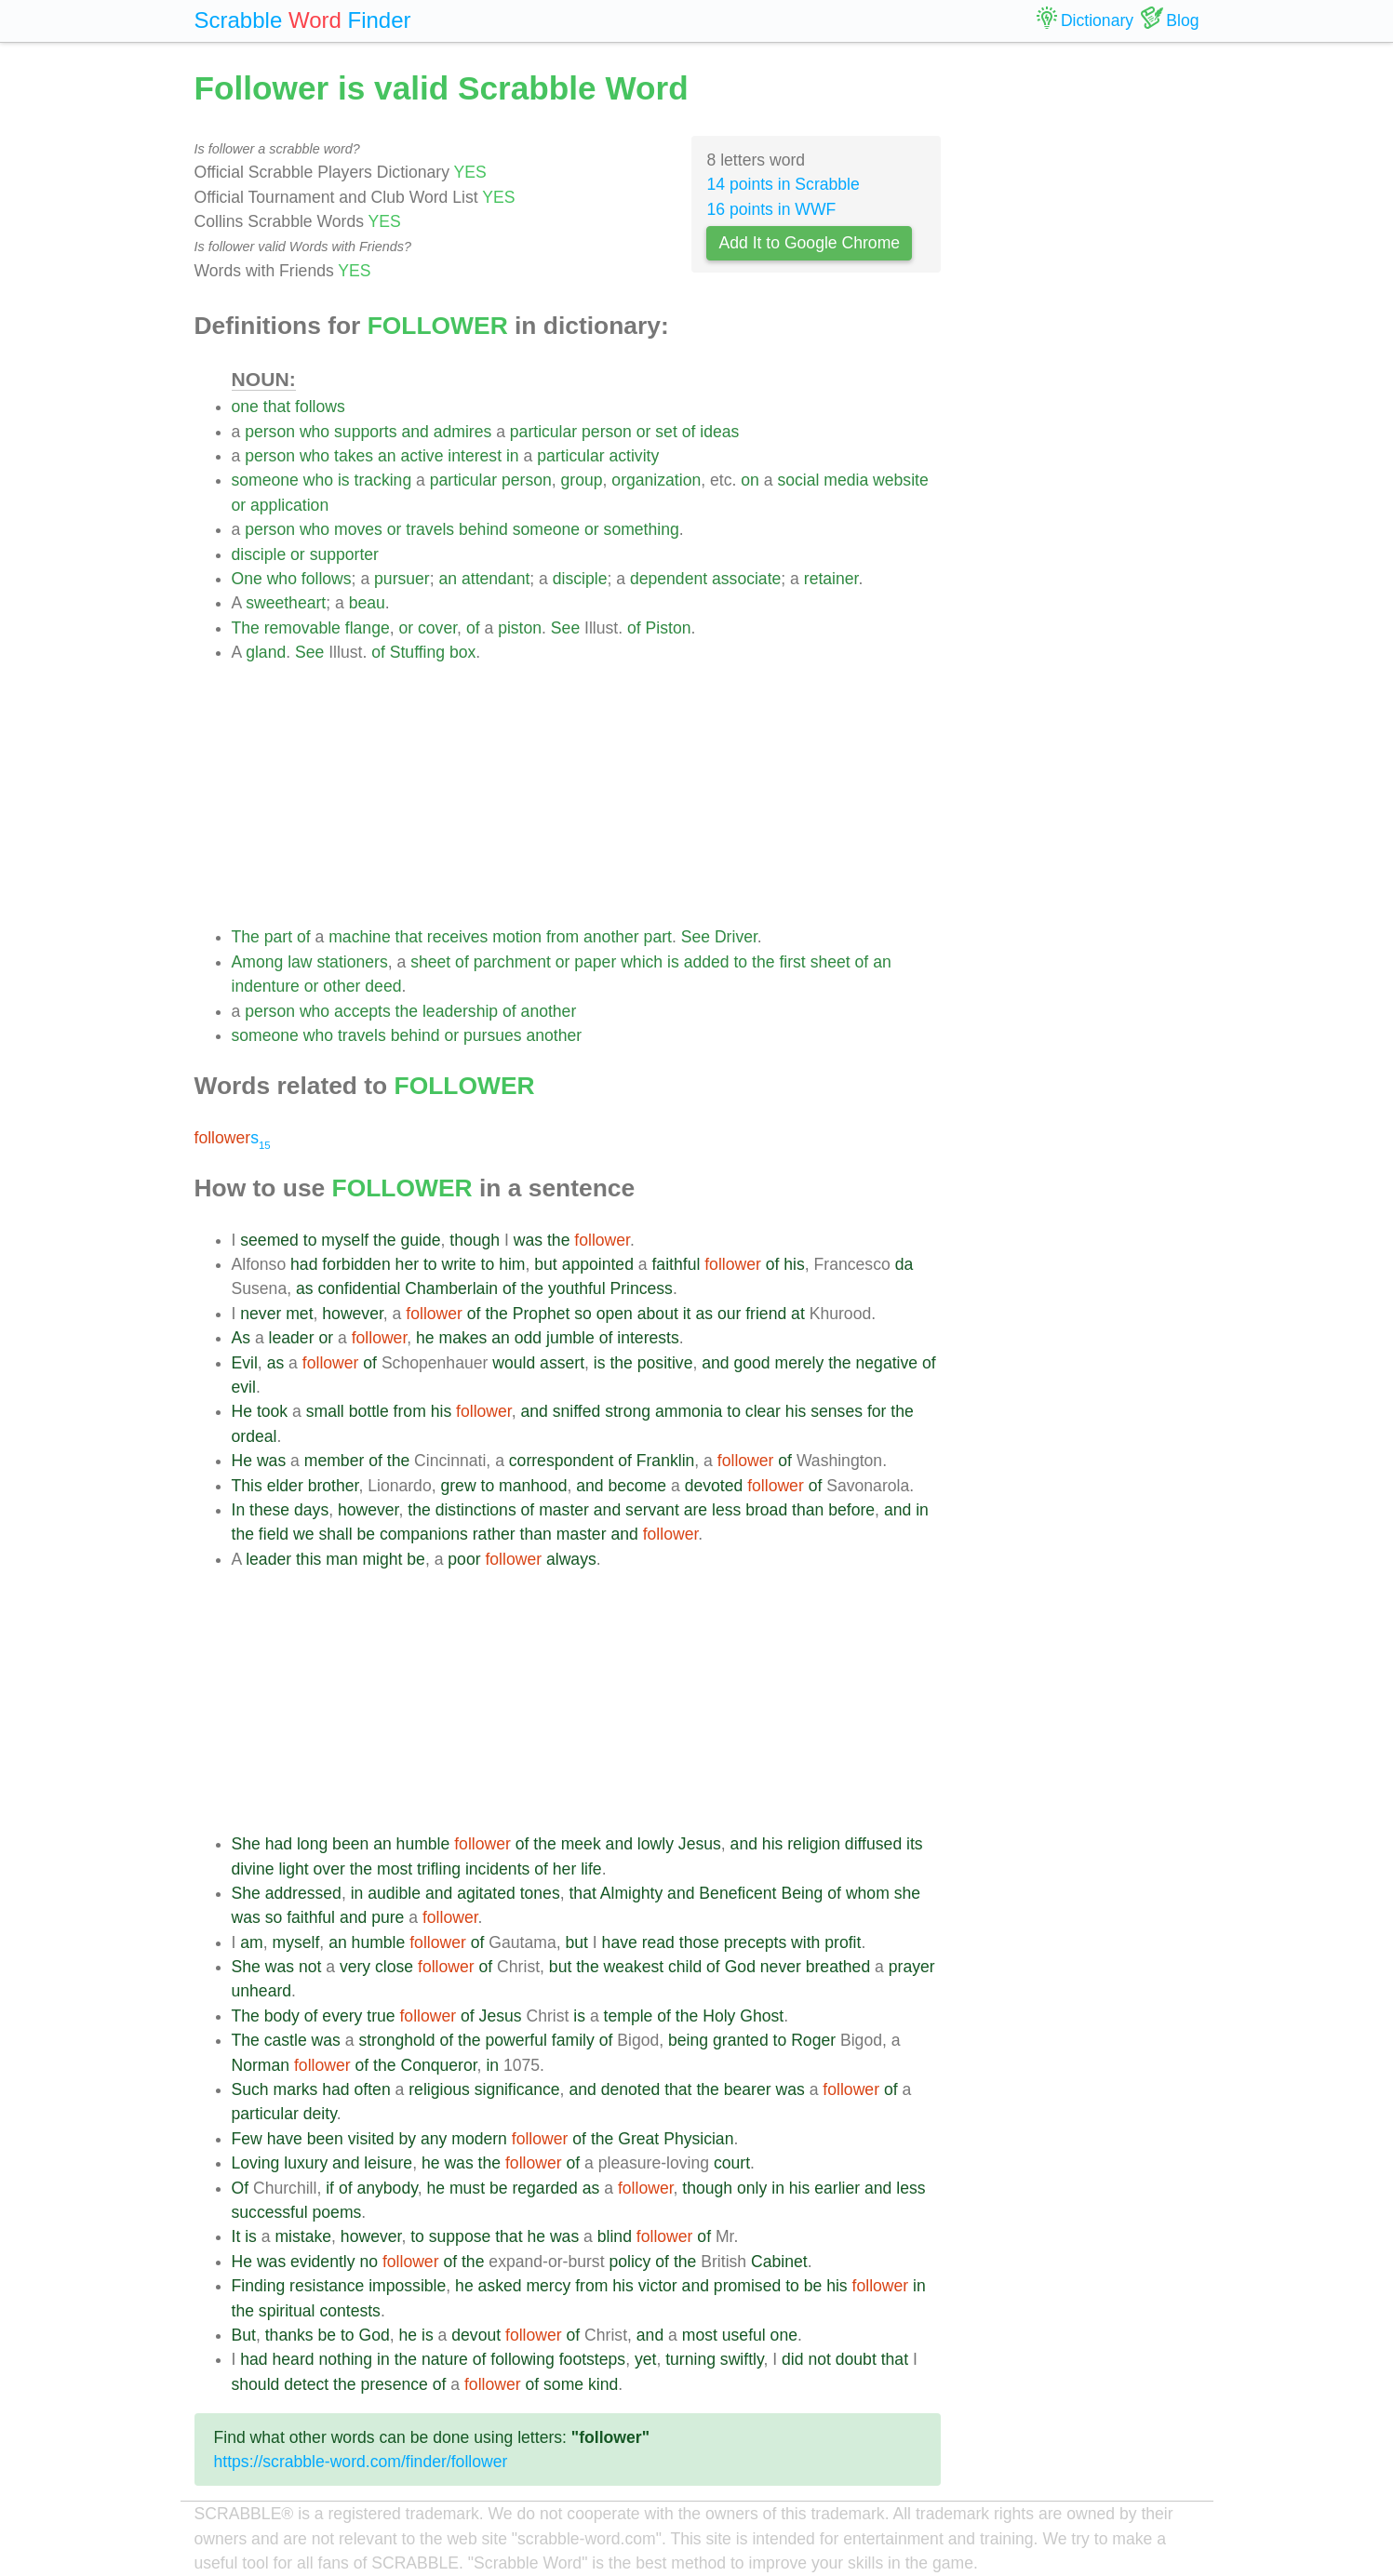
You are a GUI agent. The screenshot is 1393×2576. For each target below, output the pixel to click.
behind (483, 529)
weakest (634, 1966)
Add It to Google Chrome (809, 243)
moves (358, 529)
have (619, 1942)
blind (614, 2236)
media (846, 480)
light (293, 1869)
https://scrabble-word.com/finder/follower (361, 2461)
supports (365, 431)
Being (802, 1893)
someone (265, 480)
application (289, 505)
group (582, 480)
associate (746, 578)
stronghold (396, 2040)
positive (665, 1363)
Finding (259, 2285)
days (311, 1510)
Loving (256, 2163)
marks (296, 2089)
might (382, 1559)
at (798, 1313)
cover (437, 628)
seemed (269, 1240)
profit (842, 1942)
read (658, 1942)
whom (868, 1893)
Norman (261, 2065)
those (699, 1942)
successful (270, 2212)
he (425, 1337)
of (689, 431)
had (303, 1264)
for (877, 1411)
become (637, 1485)
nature (445, 2359)
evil (244, 1387)
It (236, 2236)
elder (285, 1485)
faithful (675, 1264)
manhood (533, 1485)
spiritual (287, 2311)
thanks (289, 2335)
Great (638, 2138)
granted (741, 2040)
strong (627, 1411)
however (352, 1313)
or (643, 431)
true (381, 2016)
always (571, 1559)
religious (439, 2089)
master (564, 1510)
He (242, 1411)
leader (292, 1337)
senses (836, 1411)
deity (320, 2113)
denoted (631, 2089)
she (907, 1893)
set (665, 431)
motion (517, 937)
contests (350, 2311)
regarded (544, 2188)
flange (367, 628)
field (273, 1534)
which (642, 962)
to (740, 962)
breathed (838, 1966)
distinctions (475, 1510)
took (272, 1411)
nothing (345, 2359)
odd (528, 1337)
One (247, 578)
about (657, 1313)
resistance (326, 2285)
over (329, 1869)
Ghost (762, 2016)
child (685, 1966)
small (325, 1411)
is (344, 480)
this (308, 1559)
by (407, 2138)
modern (479, 2138)
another (611, 937)
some (563, 2384)
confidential (358, 1288)
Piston (668, 628)
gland (266, 652)
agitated (486, 1893)
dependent (668, 578)
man (341, 1559)
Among (258, 962)
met (299, 1313)
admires (463, 431)
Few (247, 2138)
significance (517, 2089)
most (394, 1869)
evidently (322, 2261)
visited (371, 2138)
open (614, 1313)
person (270, 431)
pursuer (402, 578)
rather (494, 1534)
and (414, 431)
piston (520, 628)
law (300, 962)
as (305, 1288)
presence (393, 2384)
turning (690, 2359)
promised (747, 2285)
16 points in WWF (771, 209)
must (467, 2188)
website (901, 480)
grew (457, 1485)
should (256, 2384)
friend (765, 1313)
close (394, 1966)
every (342, 2016)
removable (302, 628)
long (312, 1844)
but (545, 1264)
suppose (460, 2236)
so (583, 1313)
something (641, 529)
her (407, 1264)
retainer (831, 578)
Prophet (541, 1313)
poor (464, 1559)
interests (648, 1337)
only (752, 2188)
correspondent (561, 1460)
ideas (719, 431)
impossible (407, 2285)
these (269, 1510)
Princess (640, 1288)
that (276, 406)
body (282, 2016)
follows (320, 406)
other (341, 986)
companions (424, 1534)
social (798, 480)
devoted (714, 1485)
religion (813, 1844)
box (462, 652)
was (528, 1240)
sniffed (577, 1411)
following (522, 2359)
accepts (362, 1011)
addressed (303, 1893)
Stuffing (417, 652)
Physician (698, 2138)
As (241, 1337)
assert (562, 1363)
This (247, 1485)
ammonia (688, 1411)
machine (359, 937)
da (904, 1264)
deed (383, 986)
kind (603, 2384)
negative (887, 1363)
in (512, 456)
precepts (755, 1942)
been (350, 1844)
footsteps (592, 2359)
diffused (873, 1844)
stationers (351, 962)
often (373, 2089)
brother (333, 1485)
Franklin (665, 1460)
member (334, 1460)
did (792, 2359)
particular (543, 431)
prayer (912, 1966)
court (732, 2163)
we (304, 1534)
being (688, 2040)
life (591, 1869)
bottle (369, 1411)
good (751, 1363)
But (244, 2335)
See (565, 628)
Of (240, 2188)
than (808, 1510)
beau (367, 603)
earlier (837, 2188)
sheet (430, 962)
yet (645, 2359)
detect (306, 2384)
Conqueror (438, 2065)
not (310, 1966)
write (459, 1264)
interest (475, 456)
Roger (813, 2040)
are (695, 1510)
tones (540, 1893)
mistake (303, 2236)
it (687, 1313)
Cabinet (779, 2261)
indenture (266, 986)
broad (766, 1510)
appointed (598, 1264)
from (562, 937)
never (260, 1313)
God (740, 1966)
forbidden (356, 1264)
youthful (577, 1288)
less (726, 1510)
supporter (344, 554)
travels (430, 529)
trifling (439, 1869)
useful (744, 2335)
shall (335, 1534)
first (792, 962)
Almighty (631, 1893)
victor (657, 2285)
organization (656, 480)
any (434, 2138)
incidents (497, 1869)
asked (500, 2285)
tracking (383, 480)
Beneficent (737, 1893)
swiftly (742, 2359)
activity (634, 456)
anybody (386, 2188)
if (330, 2188)
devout (476, 2335)
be (366, 1534)
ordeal (254, 1436)
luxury (306, 2163)
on (750, 480)
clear (763, 1411)
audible (394, 1893)
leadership (460, 1011)
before (851, 1510)
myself (344, 1240)
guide (420, 1240)
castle (285, 2040)
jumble (570, 1337)
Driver (736, 937)
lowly (655, 1844)
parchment (512, 962)
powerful (516, 2040)
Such (250, 2089)
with (805, 1942)
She (246, 1844)
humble (423, 1844)
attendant (495, 578)
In (239, 1510)
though (474, 1240)
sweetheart (286, 603)
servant (652, 1510)
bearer (747, 2089)
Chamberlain (451, 1288)
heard (294, 2359)
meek (581, 1844)
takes (353, 456)
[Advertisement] (587, 794)
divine (253, 1869)
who (314, 431)
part (278, 937)
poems (337, 2212)
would (513, 1363)
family (573, 2040)
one (245, 406)
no (368, 2261)
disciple (259, 554)
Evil (245, 1363)
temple (628, 2016)
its (914, 1844)
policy (629, 2261)
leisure (388, 2163)
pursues (492, 1035)
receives (458, 937)
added (707, 962)
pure (387, 1917)
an (387, 456)
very (355, 1966)
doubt (856, 2359)
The (246, 628)
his (794, 1264)
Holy (719, 2016)
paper (595, 962)
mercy (548, 2285)
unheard (262, 1991)
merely (799, 1363)
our (729, 1313)
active (421, 456)
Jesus (699, 1844)
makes (463, 1337)
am (251, 1942)
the (763, 962)
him (512, 1264)
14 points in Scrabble (782, 184)
